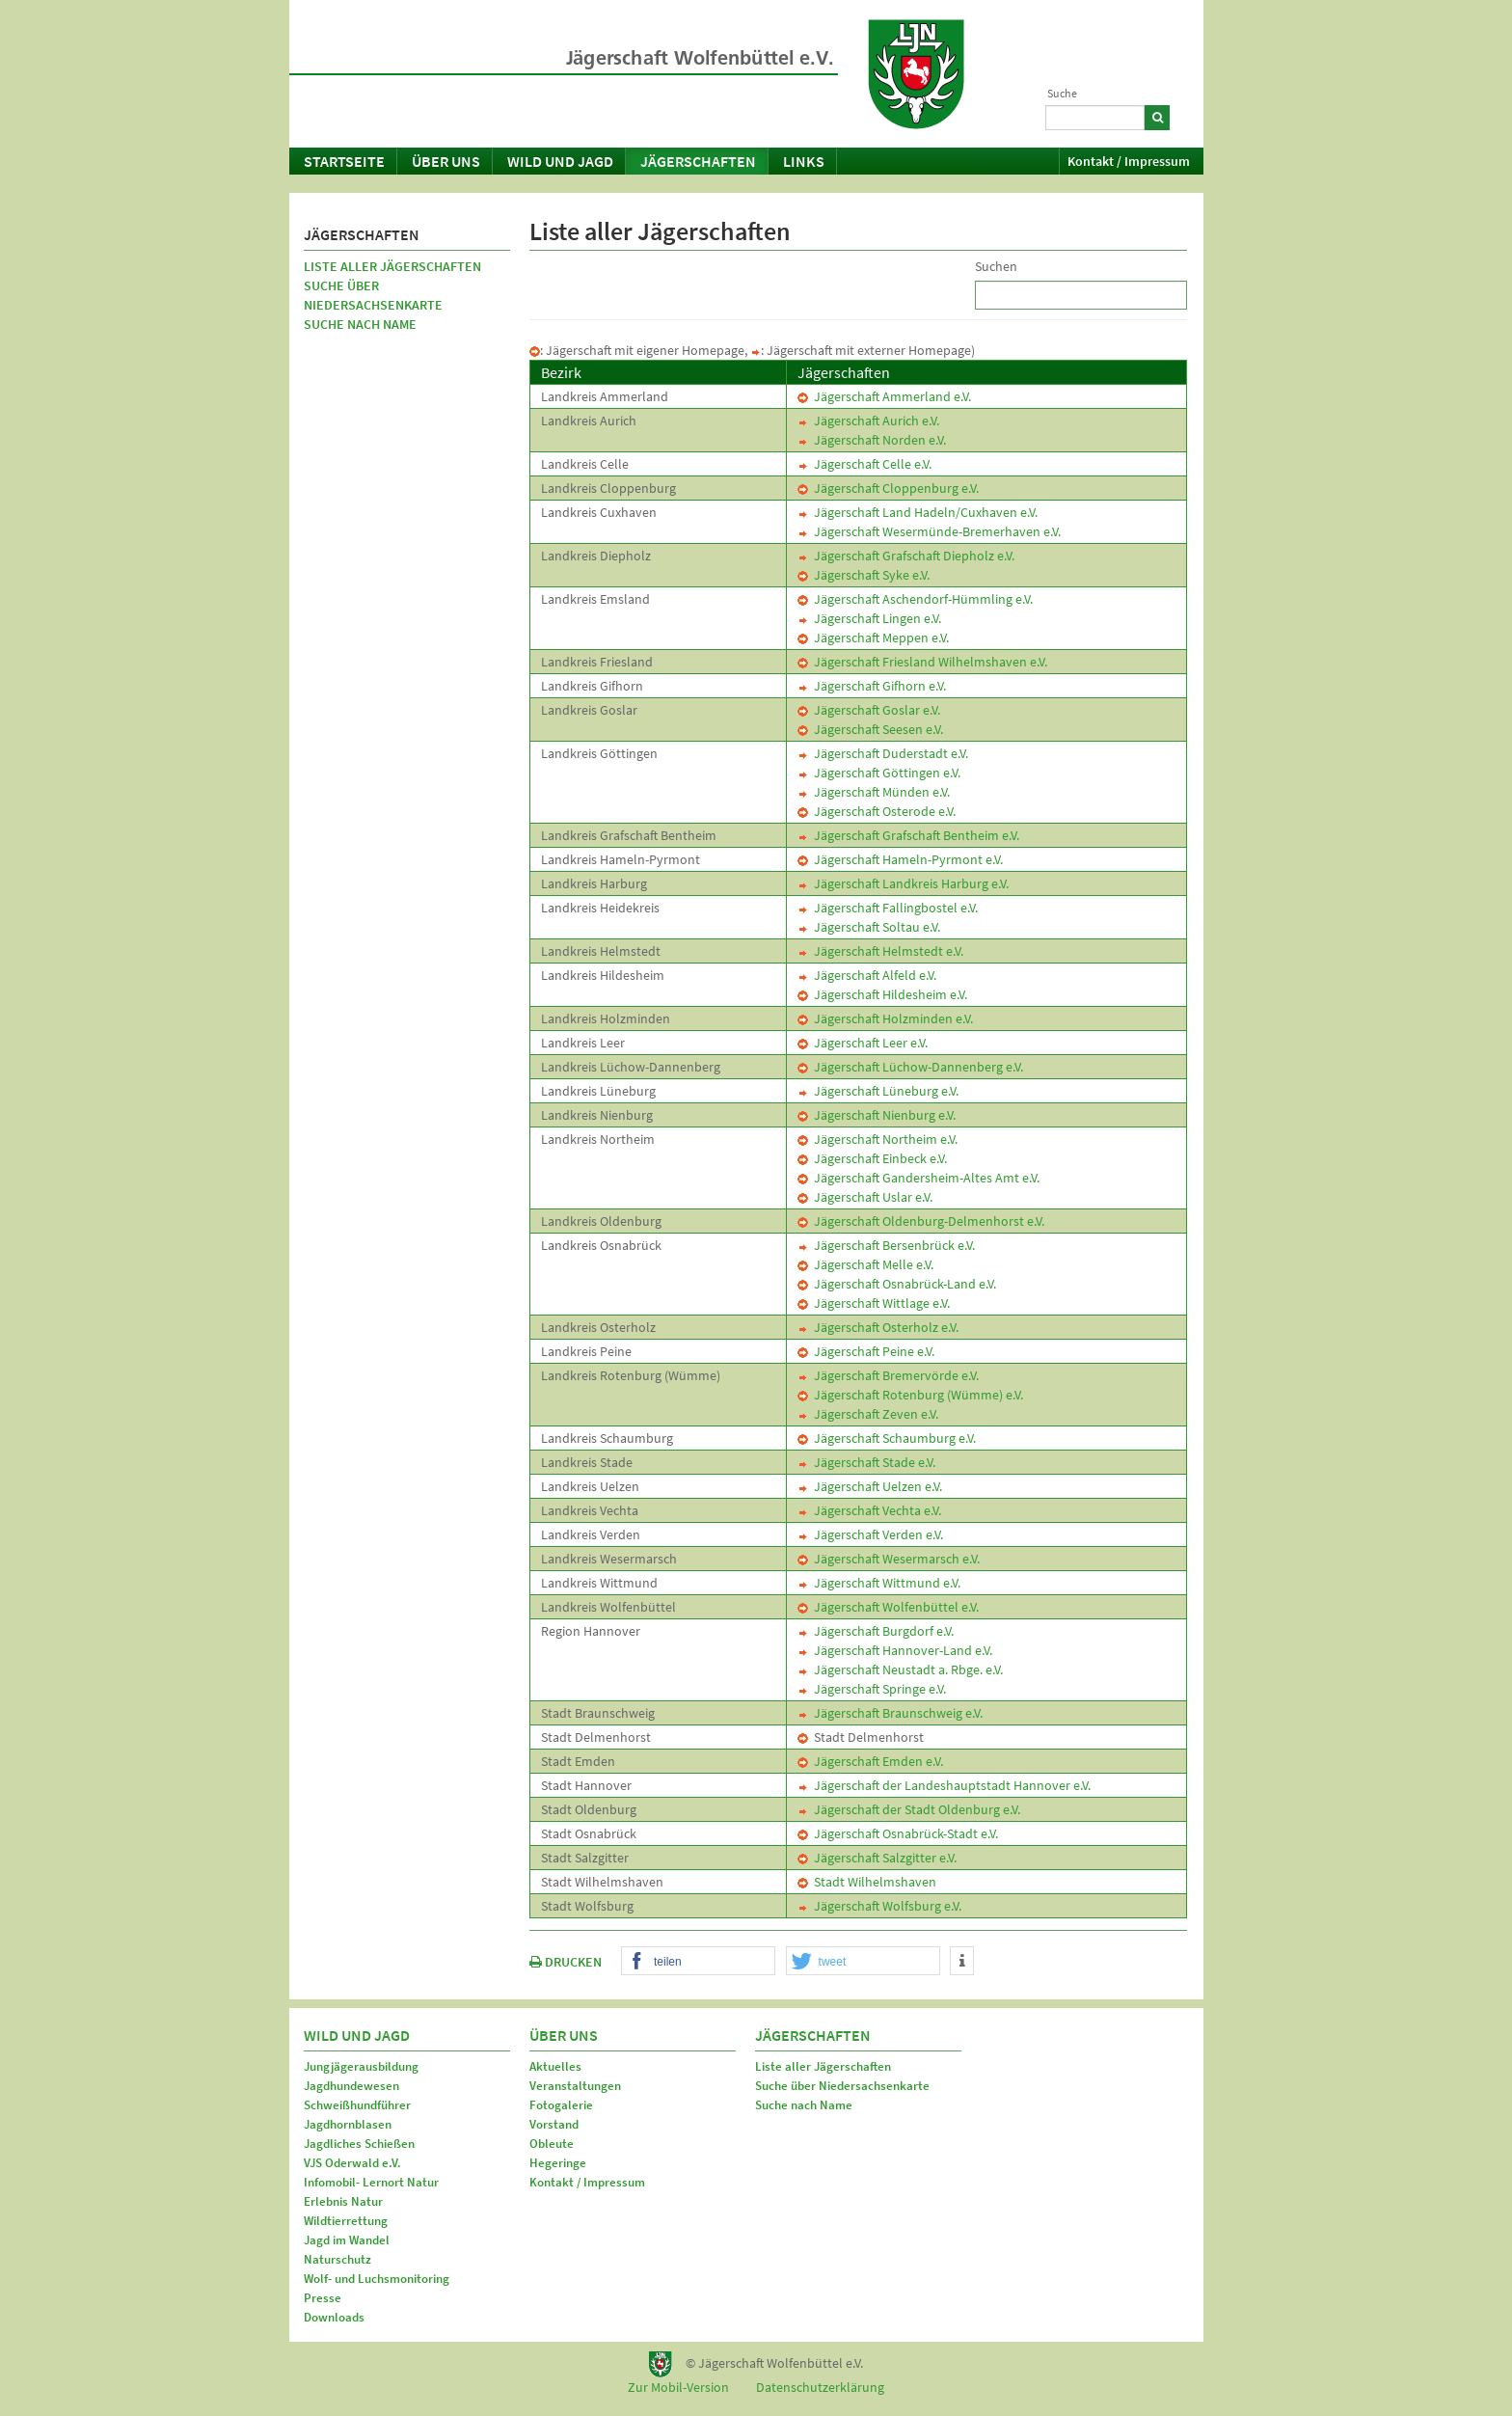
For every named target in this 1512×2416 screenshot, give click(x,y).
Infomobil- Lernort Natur (371, 2182)
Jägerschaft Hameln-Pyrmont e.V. (900, 859)
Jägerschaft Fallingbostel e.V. (887, 907)
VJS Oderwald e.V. (352, 2163)
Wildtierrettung (346, 2220)
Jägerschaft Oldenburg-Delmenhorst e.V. (920, 1221)
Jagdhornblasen (348, 2124)
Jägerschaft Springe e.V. (871, 1688)
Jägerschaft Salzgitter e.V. (877, 1857)
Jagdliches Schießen (359, 2143)
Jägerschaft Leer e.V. (862, 1042)
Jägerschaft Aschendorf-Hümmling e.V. (915, 599)
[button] (698, 1961)
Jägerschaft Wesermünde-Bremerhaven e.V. (929, 531)
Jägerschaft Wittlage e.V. (873, 1303)
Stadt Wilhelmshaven (866, 1881)
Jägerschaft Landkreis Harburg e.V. (903, 883)
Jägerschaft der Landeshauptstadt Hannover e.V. (944, 1785)
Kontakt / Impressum (1128, 161)
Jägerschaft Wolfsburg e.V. (879, 1905)
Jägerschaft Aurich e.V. (868, 420)
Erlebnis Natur (343, 2201)
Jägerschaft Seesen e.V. (870, 729)
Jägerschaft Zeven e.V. (867, 1414)
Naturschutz (337, 2259)
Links (803, 161)
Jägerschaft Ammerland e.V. (884, 396)
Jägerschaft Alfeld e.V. (866, 975)
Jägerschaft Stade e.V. (866, 1462)
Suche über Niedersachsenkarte (373, 295)
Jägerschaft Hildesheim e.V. (882, 994)
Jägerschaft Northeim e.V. (877, 1139)
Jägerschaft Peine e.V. (865, 1351)
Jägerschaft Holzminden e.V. (885, 1018)
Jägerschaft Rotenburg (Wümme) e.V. (910, 1394)
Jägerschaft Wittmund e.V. (878, 1582)
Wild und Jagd (560, 161)
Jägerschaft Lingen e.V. (869, 618)
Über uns (446, 161)
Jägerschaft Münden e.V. (873, 792)
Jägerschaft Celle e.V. (864, 464)
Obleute (551, 2143)
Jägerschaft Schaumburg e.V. (886, 1438)
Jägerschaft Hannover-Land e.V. (894, 1650)
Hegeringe (557, 2163)
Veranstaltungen (575, 2085)
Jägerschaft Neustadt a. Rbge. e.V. (900, 1669)
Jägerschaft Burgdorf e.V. (875, 1631)
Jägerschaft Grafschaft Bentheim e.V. (908, 835)
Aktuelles (555, 2066)
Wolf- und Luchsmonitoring (376, 2278)
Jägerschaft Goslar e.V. (868, 710)
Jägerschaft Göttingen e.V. (878, 772)
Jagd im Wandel (347, 2240)
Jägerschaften (698, 161)
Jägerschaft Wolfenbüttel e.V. (888, 1606)
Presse (322, 2298)
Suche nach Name (360, 324)
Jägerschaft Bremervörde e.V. (888, 1375)
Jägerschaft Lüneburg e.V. (877, 1090)
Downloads (334, 2317)
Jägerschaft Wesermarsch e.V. (888, 1558)
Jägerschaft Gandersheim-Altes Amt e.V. (918, 1177)
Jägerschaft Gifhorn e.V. (871, 685)
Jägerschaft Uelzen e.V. (869, 1486)
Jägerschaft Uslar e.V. (864, 1197)
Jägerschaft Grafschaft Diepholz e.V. (905, 555)
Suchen (996, 266)
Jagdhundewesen (351, 2085)
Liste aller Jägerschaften (392, 266)
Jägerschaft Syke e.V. (863, 575)
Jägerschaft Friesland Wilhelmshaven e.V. (922, 661)
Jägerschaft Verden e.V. (870, 1534)
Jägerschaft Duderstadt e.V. (882, 753)
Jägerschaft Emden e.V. (870, 1761)
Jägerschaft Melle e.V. (865, 1264)
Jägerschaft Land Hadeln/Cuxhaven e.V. (917, 512)
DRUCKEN (565, 1961)
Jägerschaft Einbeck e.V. (872, 1158)
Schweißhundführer (357, 2105)
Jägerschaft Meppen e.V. (873, 637)
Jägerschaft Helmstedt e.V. (880, 951)
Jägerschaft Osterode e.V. (876, 811)
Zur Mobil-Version (678, 2387)
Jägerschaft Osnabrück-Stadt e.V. (897, 1833)
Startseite (344, 161)
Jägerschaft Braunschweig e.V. (890, 1713)
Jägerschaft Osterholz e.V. (877, 1327)
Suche (1062, 93)
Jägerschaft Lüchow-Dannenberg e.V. (910, 1066)
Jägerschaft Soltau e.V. (868, 927)
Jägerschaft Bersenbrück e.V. (886, 1245)
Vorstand (554, 2124)
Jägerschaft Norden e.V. (871, 439)
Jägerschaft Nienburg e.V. (876, 1115)
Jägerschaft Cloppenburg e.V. (888, 488)
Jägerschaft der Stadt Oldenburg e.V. (908, 1809)
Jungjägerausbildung (361, 2066)
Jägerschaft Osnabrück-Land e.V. (896, 1283)
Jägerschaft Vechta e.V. (869, 1510)
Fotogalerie (561, 2105)
